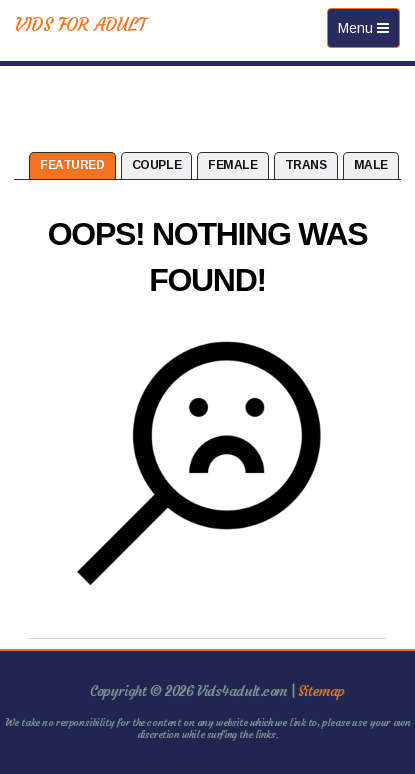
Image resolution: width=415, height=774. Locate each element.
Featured (72, 165)
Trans (306, 165)
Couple (156, 165)
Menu (368, 32)
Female (232, 165)
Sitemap (321, 691)
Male (371, 165)
